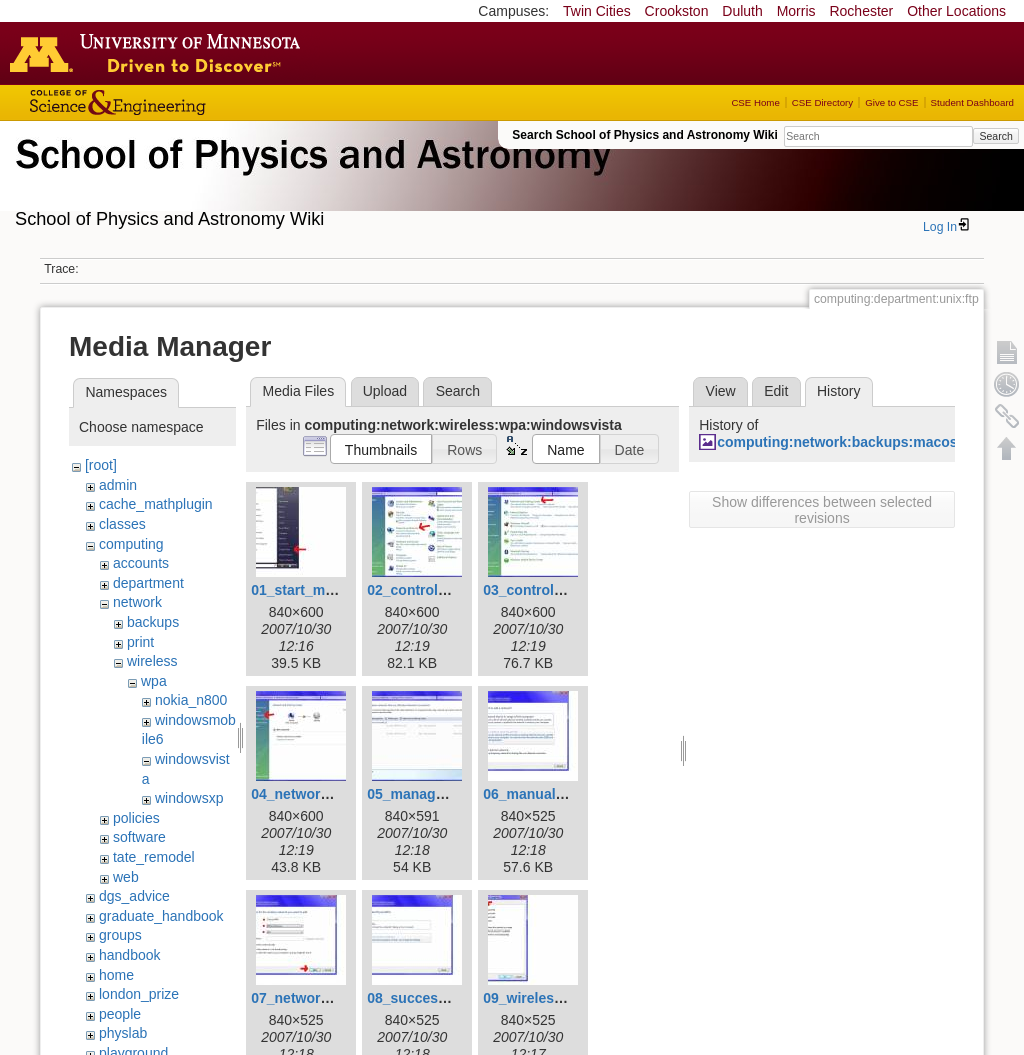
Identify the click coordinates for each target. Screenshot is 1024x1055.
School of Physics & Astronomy (310, 178)
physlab (123, 1033)
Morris (796, 11)
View (721, 391)
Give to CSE (891, 102)
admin (118, 485)
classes (122, 524)
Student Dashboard (972, 102)
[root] (101, 465)
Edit (776, 391)
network (137, 602)
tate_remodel (154, 857)
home (116, 975)
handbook (130, 955)
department (148, 583)
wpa (154, 681)
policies (136, 818)
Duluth (742, 11)
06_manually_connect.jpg (568, 794)
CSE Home (755, 102)
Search (995, 136)
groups (120, 935)
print (140, 642)
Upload (385, 391)
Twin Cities (597, 11)
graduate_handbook (161, 916)
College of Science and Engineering (180, 102)
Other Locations (956, 11)
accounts (141, 563)
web (126, 877)
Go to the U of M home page (160, 53)
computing (131, 544)
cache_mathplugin (156, 504)
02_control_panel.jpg (437, 590)
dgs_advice (134, 896)
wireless (152, 661)
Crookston (677, 11)
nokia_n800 (191, 700)
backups (153, 622)
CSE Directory (822, 102)
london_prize (139, 994)
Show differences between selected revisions (822, 510)
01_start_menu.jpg (313, 590)
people (120, 1014)
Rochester (861, 11)
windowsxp (189, 798)
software (139, 837)
